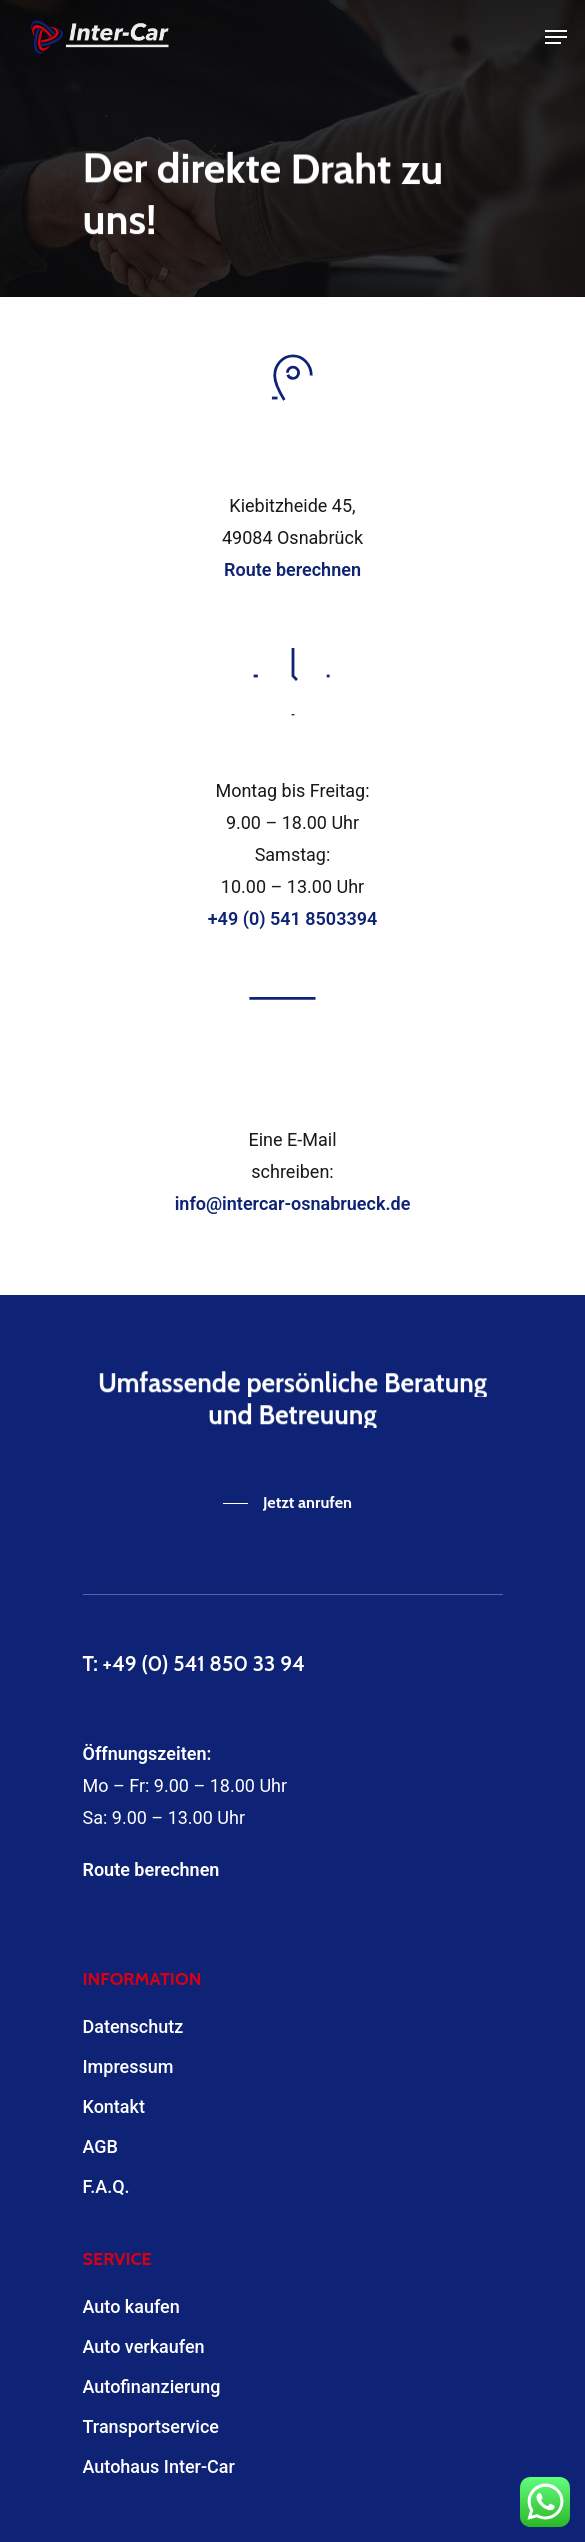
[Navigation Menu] (556, 37)
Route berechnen (151, 1869)
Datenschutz (133, 2026)
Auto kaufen (131, 2306)
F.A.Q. (106, 2186)
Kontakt (114, 2106)
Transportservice (151, 2426)
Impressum (128, 2066)
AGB (100, 2146)
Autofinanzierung (152, 2386)
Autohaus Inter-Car (159, 2466)
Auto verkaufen (144, 2346)
